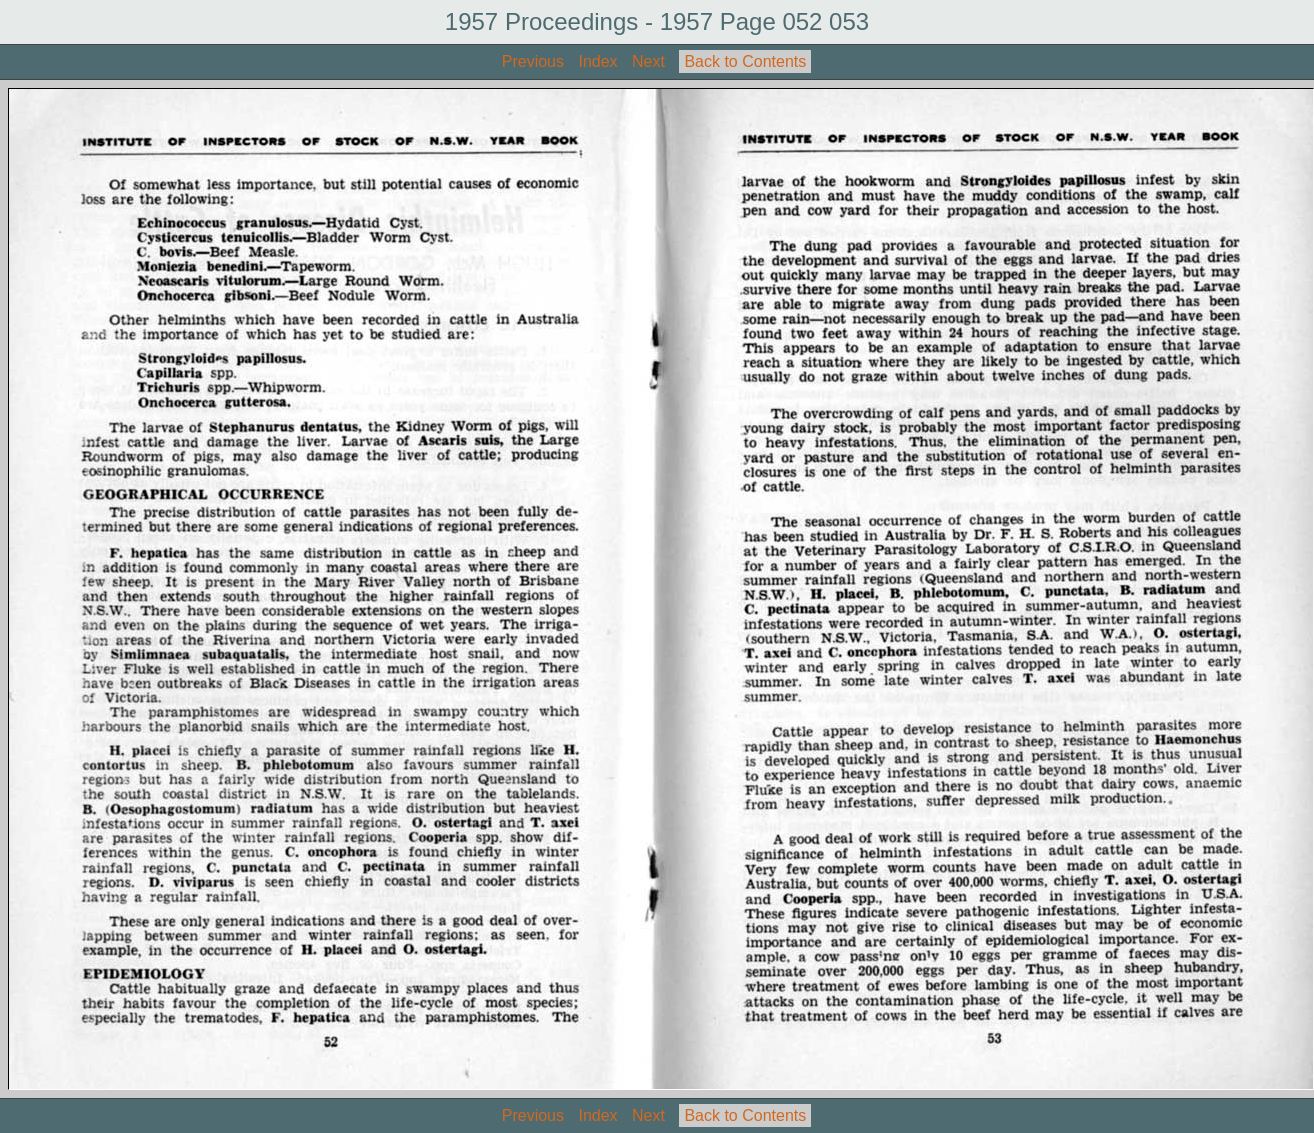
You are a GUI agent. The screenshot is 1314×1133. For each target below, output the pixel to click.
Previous (533, 61)
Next (648, 61)
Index (597, 61)
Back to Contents (745, 61)
